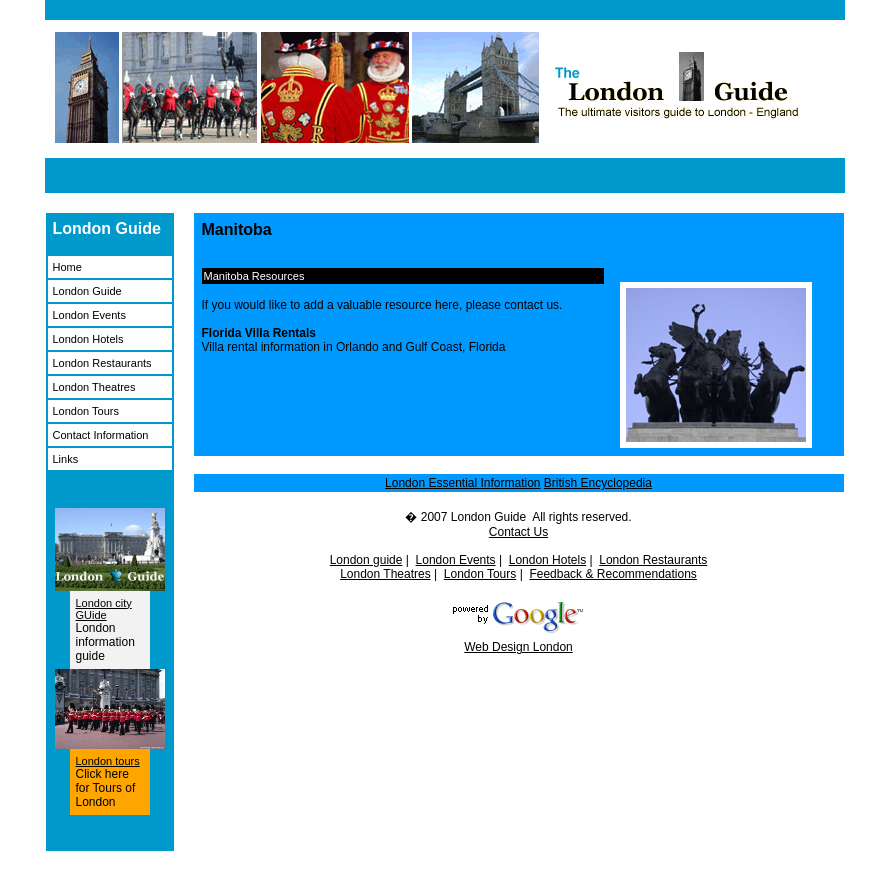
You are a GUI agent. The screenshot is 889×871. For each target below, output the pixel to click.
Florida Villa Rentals (259, 333)
